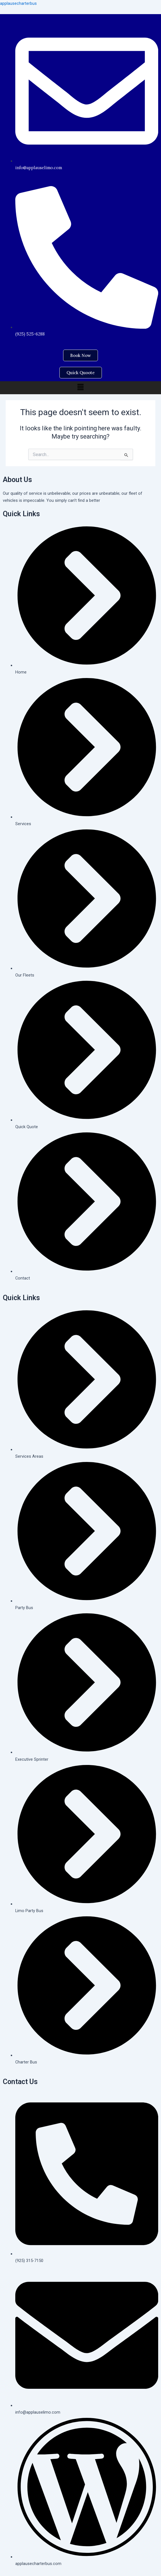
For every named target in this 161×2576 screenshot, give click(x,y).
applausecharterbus (18, 3)
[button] (80, 387)
